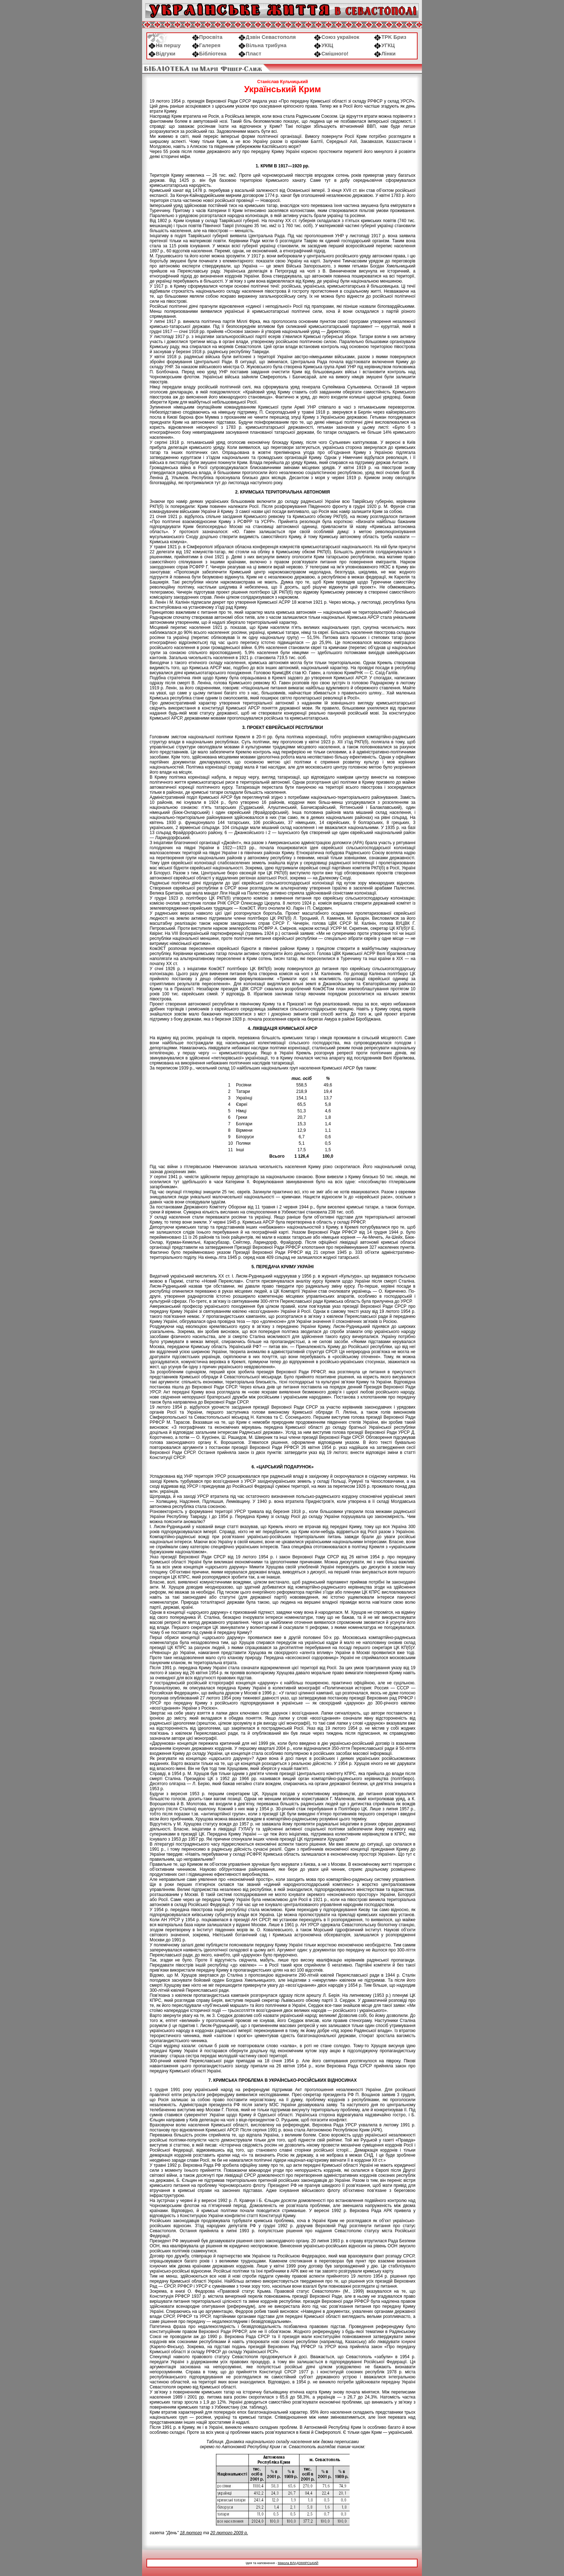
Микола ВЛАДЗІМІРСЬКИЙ (298, 2563)
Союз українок (336, 37)
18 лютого (191, 2532)
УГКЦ (384, 45)
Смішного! (331, 54)
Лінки (385, 54)
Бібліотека (209, 54)
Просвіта (207, 37)
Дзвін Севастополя (267, 37)
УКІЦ (323, 45)
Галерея (206, 45)
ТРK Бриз (390, 37)
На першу (165, 45)
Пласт (249, 54)
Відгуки (162, 54)
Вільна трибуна (262, 45)
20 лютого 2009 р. (229, 2532)
